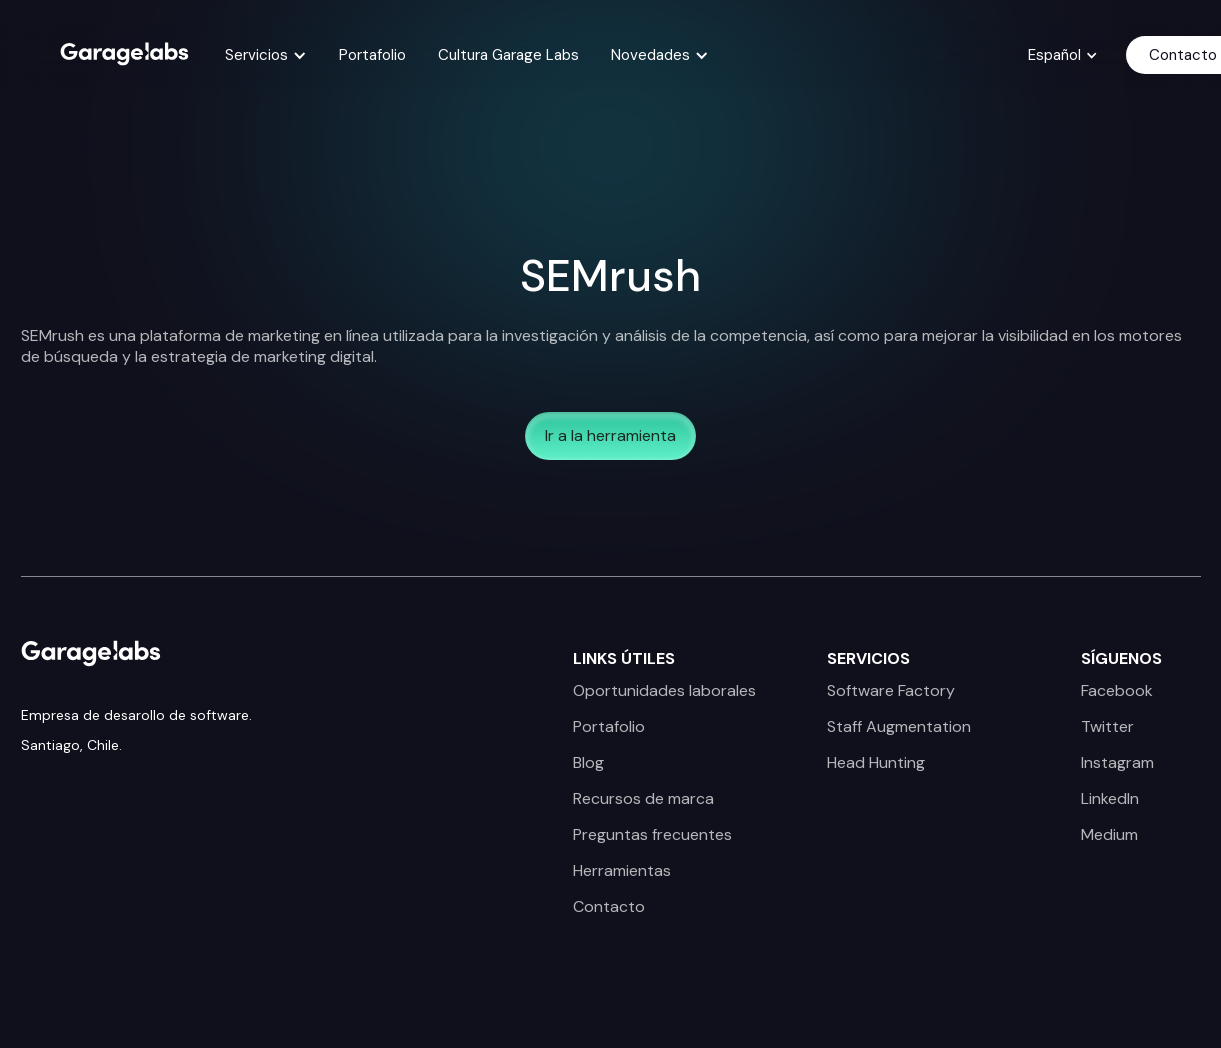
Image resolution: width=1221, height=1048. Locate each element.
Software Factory (891, 691)
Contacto (609, 907)
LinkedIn (1110, 799)
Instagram (1117, 763)
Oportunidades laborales (664, 691)
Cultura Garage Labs (508, 55)
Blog (588, 763)
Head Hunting (876, 763)
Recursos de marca (643, 799)
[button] (266, 55)
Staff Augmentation (899, 727)
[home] (124, 52)
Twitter (1107, 727)
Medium (1109, 835)
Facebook (1117, 691)
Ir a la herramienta (610, 435)
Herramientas (622, 871)
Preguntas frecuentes (652, 835)
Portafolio (372, 55)
